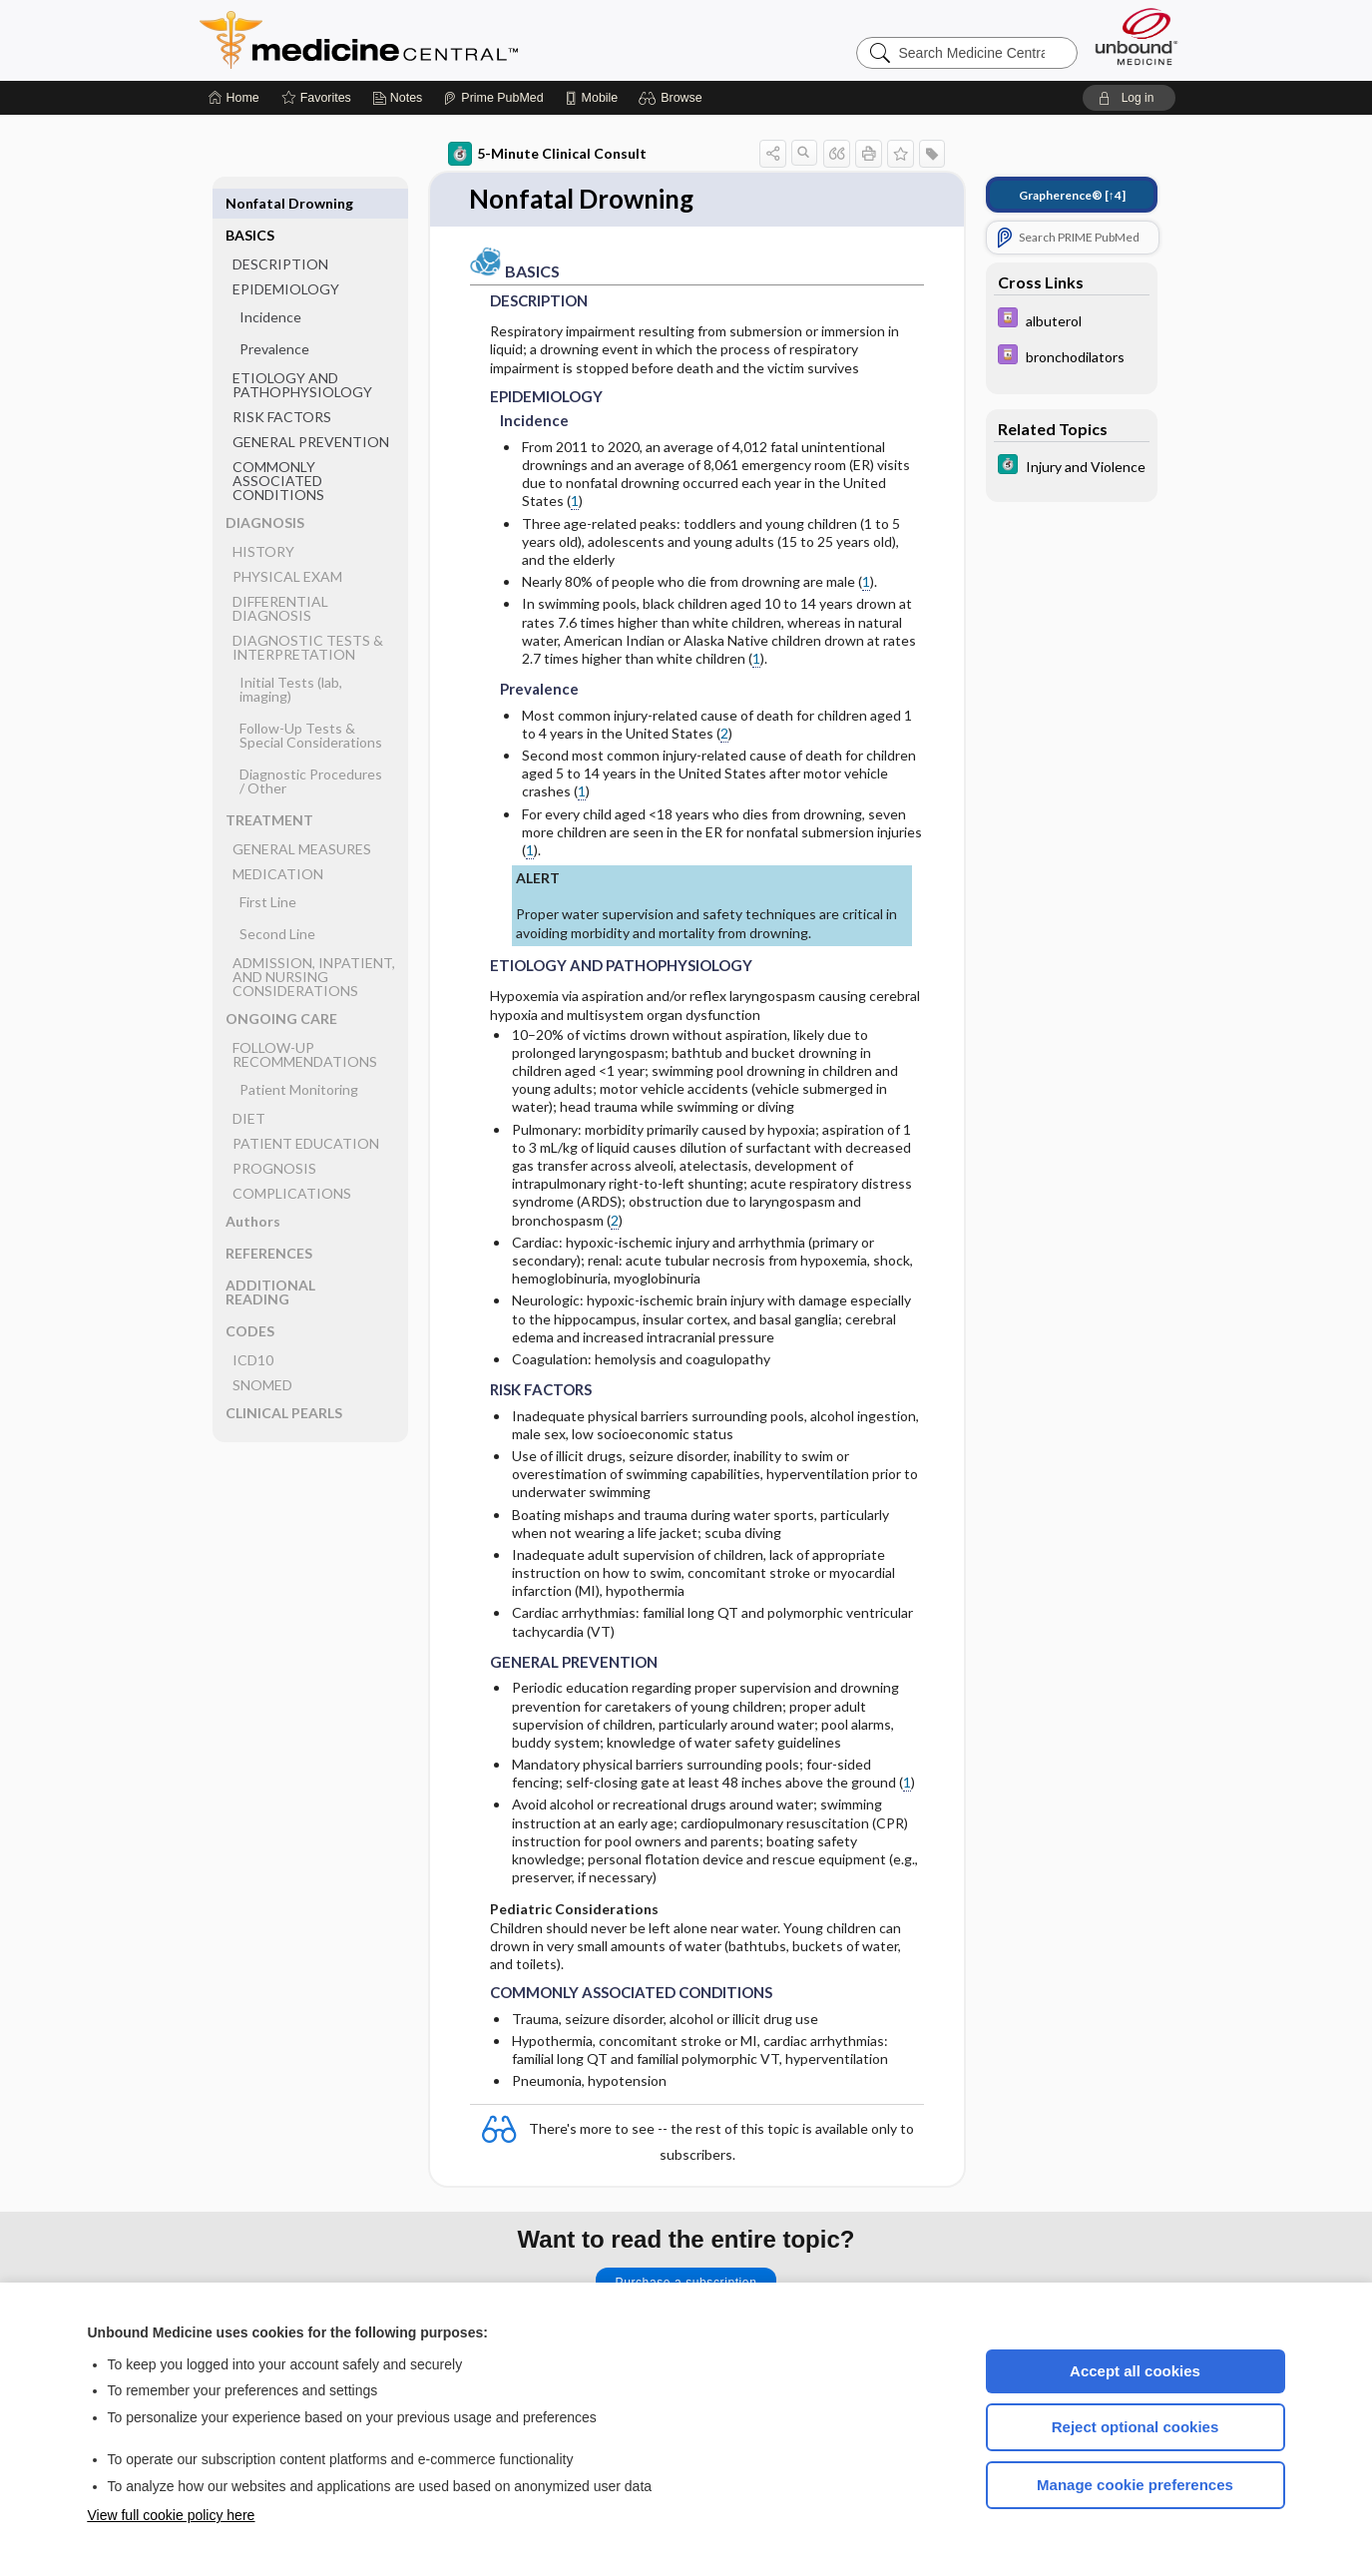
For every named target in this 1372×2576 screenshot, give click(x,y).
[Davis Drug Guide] (1071, 319)
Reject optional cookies (1135, 2426)
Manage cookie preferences (1135, 2484)
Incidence (270, 284)
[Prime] (493, 98)
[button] (673, 98)
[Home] (234, 98)
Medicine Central (447, 40)
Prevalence (274, 316)
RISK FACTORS (281, 384)
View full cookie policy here (171, 2515)
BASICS (250, 203)
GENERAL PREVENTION (310, 409)
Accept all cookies (1135, 2370)
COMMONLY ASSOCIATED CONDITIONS (278, 448)
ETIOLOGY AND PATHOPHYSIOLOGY (302, 352)
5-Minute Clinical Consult (547, 154)
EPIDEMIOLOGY (285, 257)
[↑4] (1072, 195)
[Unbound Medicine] (1136, 36)
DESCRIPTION (280, 232)
